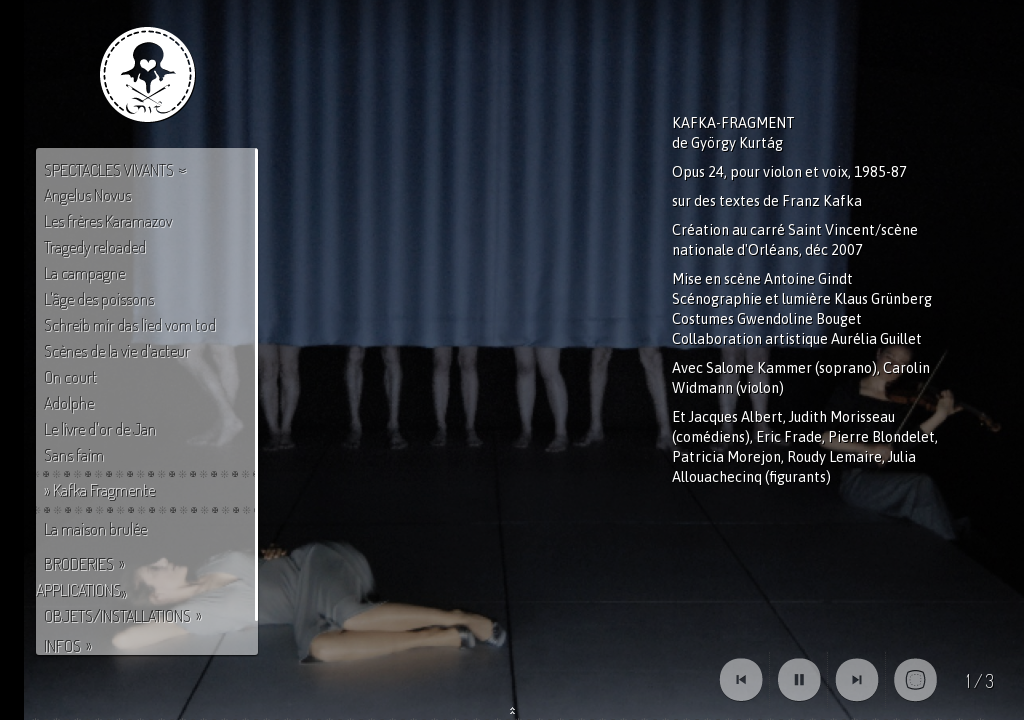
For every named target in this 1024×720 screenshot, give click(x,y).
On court (70, 377)
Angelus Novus (87, 195)
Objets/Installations (117, 616)
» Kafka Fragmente (99, 490)
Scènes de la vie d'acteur (117, 351)
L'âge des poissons (99, 299)
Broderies (79, 564)
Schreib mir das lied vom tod (130, 325)
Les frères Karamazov (108, 221)
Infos (62, 646)
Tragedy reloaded (95, 247)
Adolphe (69, 403)
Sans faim (74, 455)
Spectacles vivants (109, 170)
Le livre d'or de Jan (100, 429)
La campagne (84, 273)
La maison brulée (95, 529)
